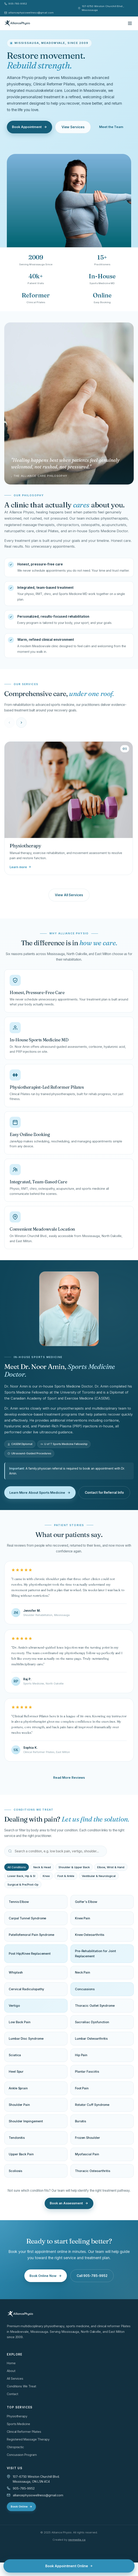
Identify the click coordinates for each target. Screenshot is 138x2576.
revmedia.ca (76, 2539)
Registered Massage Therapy (28, 2439)
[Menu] (130, 23)
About (11, 2371)
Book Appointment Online (68, 2566)
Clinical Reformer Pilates (24, 2431)
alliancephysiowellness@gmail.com (29, 12)
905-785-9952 (15, 3)
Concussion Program (22, 2455)
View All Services (69, 895)
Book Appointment (29, 127)
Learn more (20, 867)
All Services (15, 2378)
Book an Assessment (69, 2203)
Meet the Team (111, 127)
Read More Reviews (69, 1778)
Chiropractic (15, 2447)
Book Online (21, 2506)
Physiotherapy (17, 2416)
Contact (12, 2394)
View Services (73, 127)
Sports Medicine (18, 2424)
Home (11, 2363)
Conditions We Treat (21, 2386)
